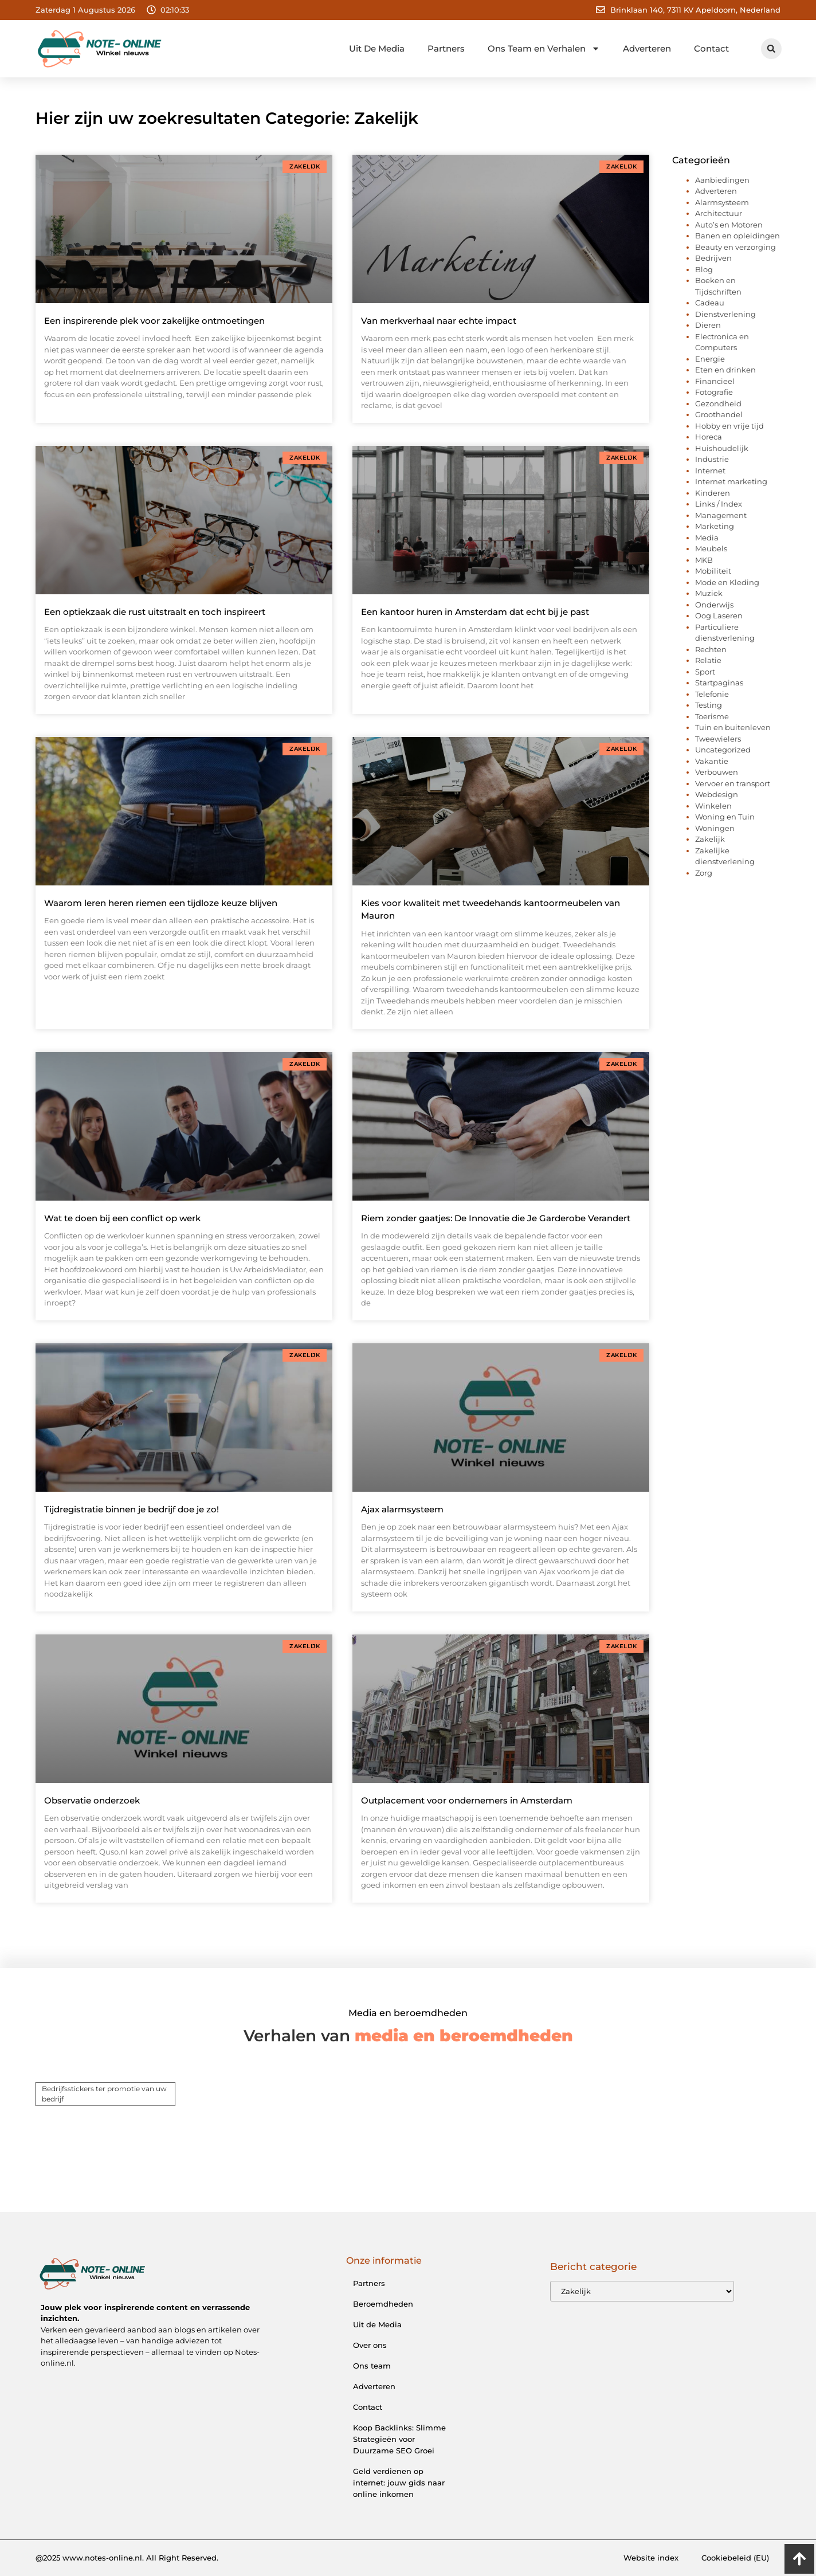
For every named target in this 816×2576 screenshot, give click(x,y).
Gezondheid (718, 403)
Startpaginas (719, 682)
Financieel (715, 381)
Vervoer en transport (732, 783)
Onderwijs (714, 604)
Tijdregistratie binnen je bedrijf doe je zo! (131, 1509)
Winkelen (713, 805)
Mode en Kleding (727, 582)
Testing (708, 704)
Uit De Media (377, 48)
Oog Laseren (719, 615)
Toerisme (712, 716)
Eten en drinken (725, 369)
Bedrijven (713, 257)
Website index (650, 2557)
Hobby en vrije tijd (729, 425)
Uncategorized (723, 749)
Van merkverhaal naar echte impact (438, 320)
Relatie (708, 660)
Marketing (714, 526)
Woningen (715, 828)
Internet (710, 470)
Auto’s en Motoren (729, 224)
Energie (710, 358)
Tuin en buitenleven (733, 727)
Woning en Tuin (725, 816)
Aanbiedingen (722, 180)
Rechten (711, 649)
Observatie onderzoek (92, 1800)
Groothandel (719, 414)
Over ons (370, 2345)
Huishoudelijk (721, 448)
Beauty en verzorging (735, 247)
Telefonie (712, 694)
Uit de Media (377, 2324)
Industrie (712, 459)
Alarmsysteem (722, 202)
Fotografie (714, 392)
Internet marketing (731, 481)
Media (707, 537)
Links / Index (718, 503)
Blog (704, 269)
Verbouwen (716, 772)
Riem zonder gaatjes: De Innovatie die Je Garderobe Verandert (495, 1218)
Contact (711, 48)
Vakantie (711, 761)
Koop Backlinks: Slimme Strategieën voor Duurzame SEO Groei (399, 2439)
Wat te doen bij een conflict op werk (122, 1218)
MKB (704, 559)
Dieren (708, 325)
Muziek (709, 593)
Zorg (703, 872)
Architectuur (718, 213)
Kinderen (712, 492)
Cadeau (709, 302)
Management (721, 515)
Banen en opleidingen (737, 235)
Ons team (372, 2365)
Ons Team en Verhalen (544, 48)
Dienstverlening (725, 314)
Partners (446, 48)
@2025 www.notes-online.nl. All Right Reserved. (127, 2557)
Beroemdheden (383, 2303)
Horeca (708, 436)
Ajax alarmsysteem (402, 1509)
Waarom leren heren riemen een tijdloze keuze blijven (160, 902)
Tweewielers (718, 738)
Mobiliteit (713, 570)
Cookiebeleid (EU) (735, 2557)
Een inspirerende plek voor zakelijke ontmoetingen (154, 320)
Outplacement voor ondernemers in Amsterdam (466, 1800)
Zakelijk (710, 839)
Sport (705, 671)
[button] (771, 48)
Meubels (711, 548)
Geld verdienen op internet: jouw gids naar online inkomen (399, 2483)
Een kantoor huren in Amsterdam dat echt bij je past (475, 611)
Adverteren (647, 48)
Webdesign (716, 794)
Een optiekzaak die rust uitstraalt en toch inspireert (154, 611)
